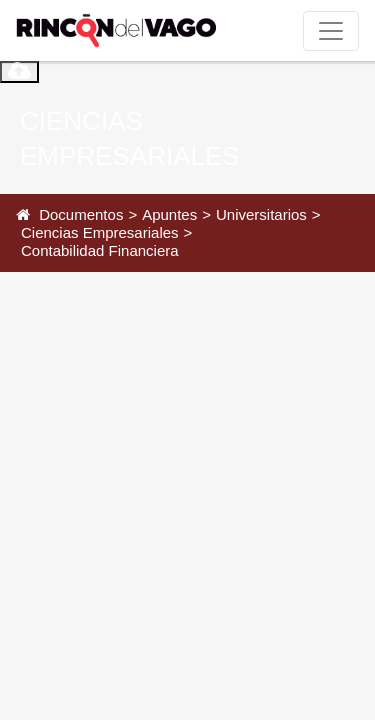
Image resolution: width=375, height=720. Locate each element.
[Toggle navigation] (331, 31)
